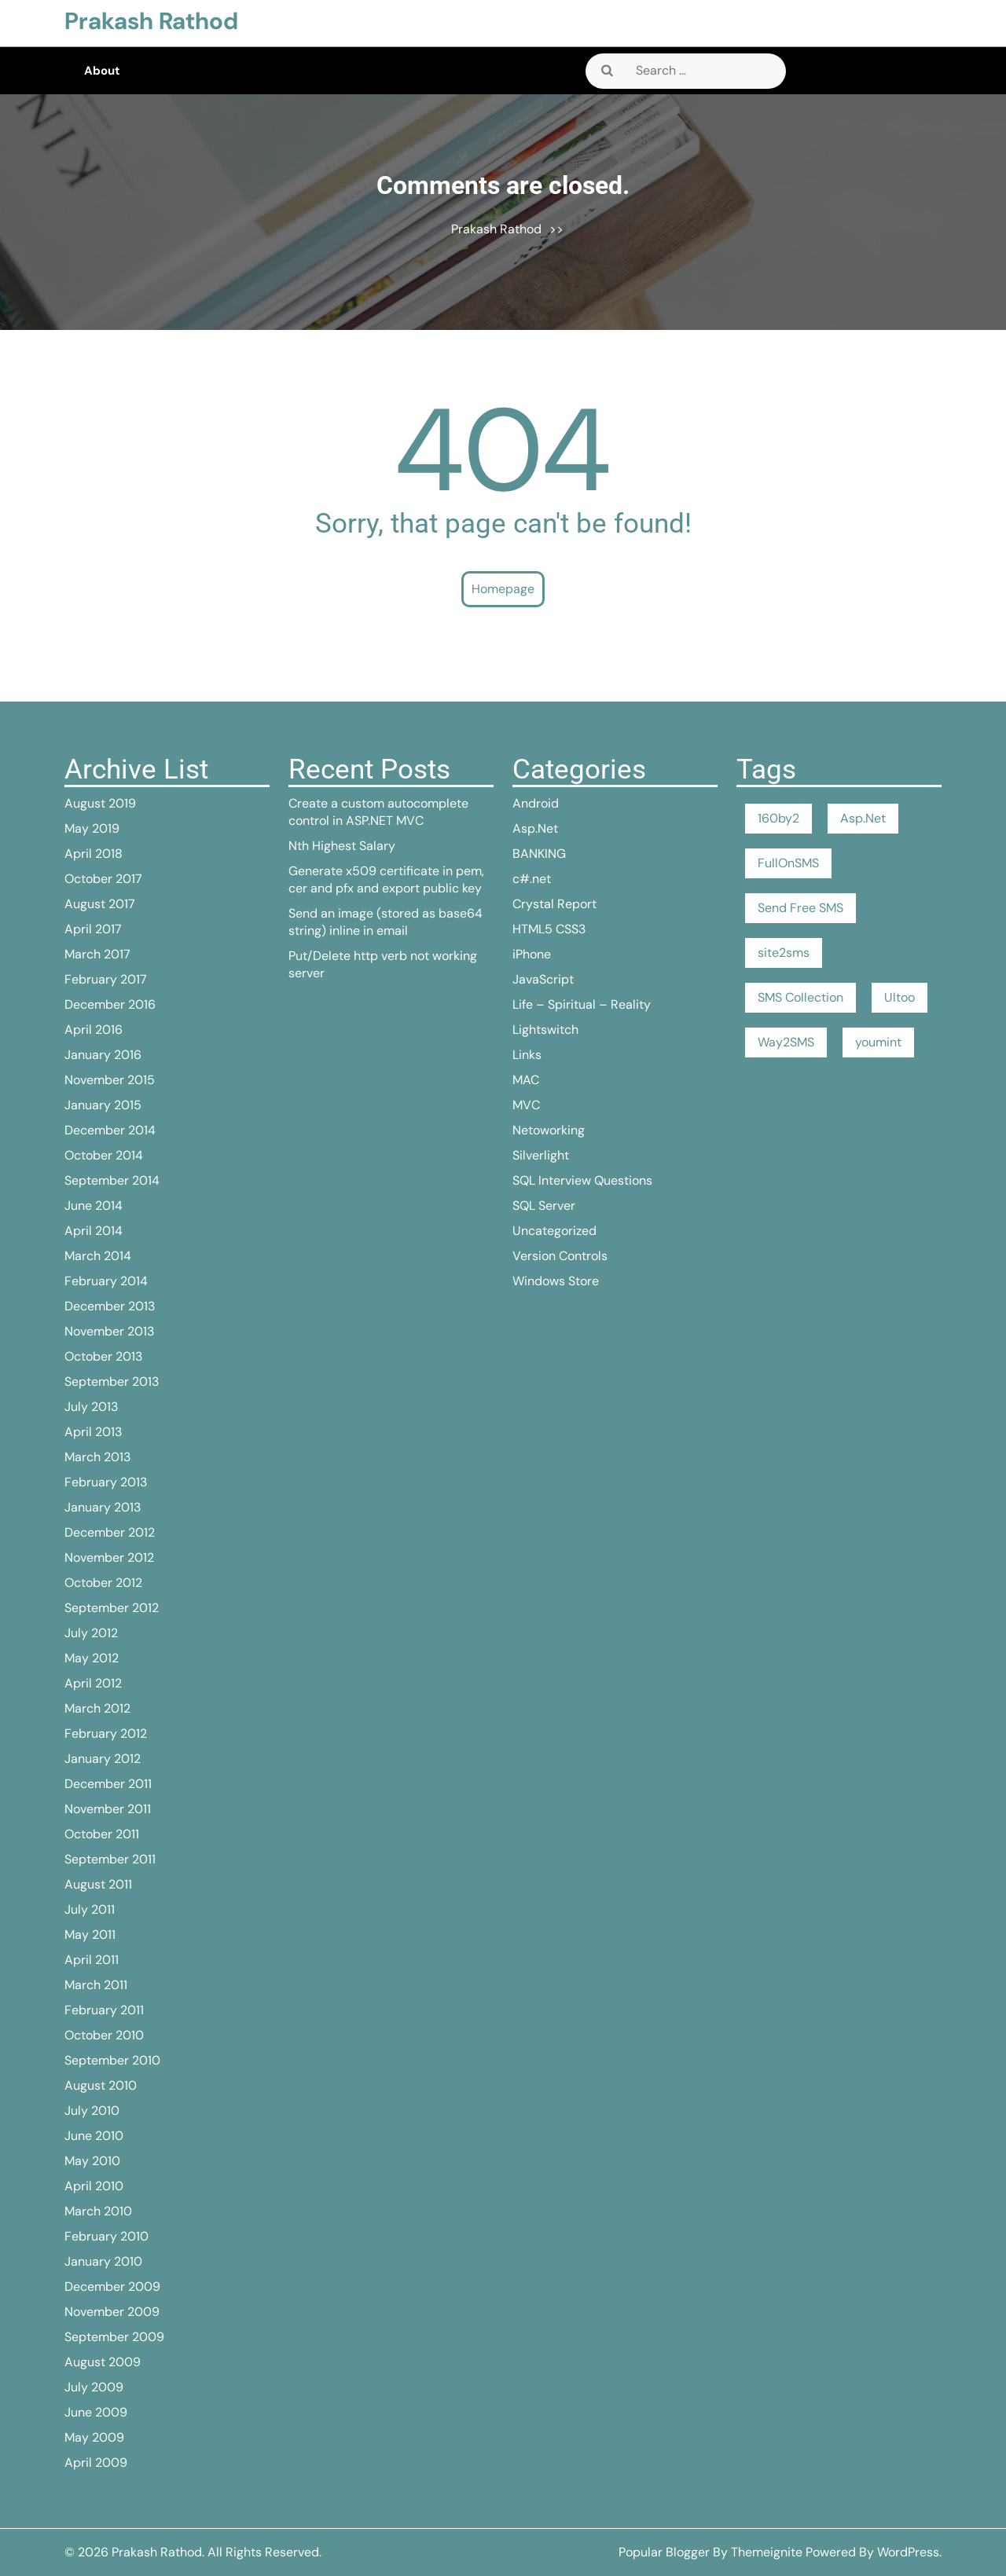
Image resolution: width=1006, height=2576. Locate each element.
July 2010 (91, 2110)
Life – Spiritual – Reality (581, 1004)
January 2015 (102, 1105)
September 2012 (111, 1607)
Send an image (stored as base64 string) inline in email (385, 922)
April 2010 (93, 2186)
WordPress (908, 2552)
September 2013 (111, 1381)
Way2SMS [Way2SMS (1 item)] (786, 1042)
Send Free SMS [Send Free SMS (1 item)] (800, 908)
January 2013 (102, 1507)
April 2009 (95, 2462)
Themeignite (766, 2552)
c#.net (531, 878)
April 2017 (93, 929)
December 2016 (110, 1004)
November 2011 (107, 1809)
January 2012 (102, 1758)
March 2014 (97, 1256)
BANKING (539, 853)
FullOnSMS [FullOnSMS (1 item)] (788, 863)
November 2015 (109, 1080)
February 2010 (106, 2236)
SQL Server (543, 1205)
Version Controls (560, 1256)
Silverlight (540, 1155)
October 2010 (104, 2035)
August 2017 (99, 904)
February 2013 (105, 1482)
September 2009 (114, 2337)
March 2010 (98, 2211)
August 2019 (100, 803)
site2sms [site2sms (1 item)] (784, 952)
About (101, 71)
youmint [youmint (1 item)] (878, 1042)
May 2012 (91, 1658)
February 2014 (106, 1281)
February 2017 (105, 979)
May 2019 (91, 828)
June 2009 (95, 2412)
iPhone (531, 954)
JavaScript (543, 979)
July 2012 (91, 1633)
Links (527, 1054)
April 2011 (91, 1959)
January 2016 (102, 1054)
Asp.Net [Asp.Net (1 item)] (863, 818)
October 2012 (103, 1582)
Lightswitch (545, 1029)
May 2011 (90, 1934)
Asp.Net (535, 828)
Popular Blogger (664, 2552)
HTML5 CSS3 (549, 929)
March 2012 (97, 1708)
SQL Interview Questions (582, 1180)
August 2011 (98, 1884)
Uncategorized (554, 1230)
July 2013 (91, 1406)
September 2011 (110, 1859)
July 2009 (93, 2387)
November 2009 (112, 2311)
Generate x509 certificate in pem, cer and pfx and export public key (386, 879)
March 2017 (97, 954)
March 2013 (97, 1457)
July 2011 (89, 1909)
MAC (525, 1080)
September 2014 (112, 1180)
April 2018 (93, 853)
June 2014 (93, 1205)
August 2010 (100, 2085)
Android (535, 803)
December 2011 (108, 1783)
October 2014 (103, 1155)
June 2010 (93, 2135)
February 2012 (105, 1733)
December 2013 (109, 1306)
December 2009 (112, 2286)
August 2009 (102, 2362)
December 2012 (109, 1532)
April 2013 (93, 1432)
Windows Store (555, 1281)
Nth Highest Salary (341, 845)
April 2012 (93, 1683)
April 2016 (93, 1029)
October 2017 (103, 878)
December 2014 (110, 1130)
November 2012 (109, 1557)
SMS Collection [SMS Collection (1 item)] (800, 997)
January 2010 (103, 2261)
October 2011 (101, 1834)
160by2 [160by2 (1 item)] (778, 818)
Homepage (503, 589)
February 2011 (104, 2010)
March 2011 (95, 1985)
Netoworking (548, 1130)
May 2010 (92, 2161)
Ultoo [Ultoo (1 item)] (899, 997)
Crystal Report (554, 904)
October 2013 (103, 1356)
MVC (526, 1105)
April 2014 (93, 1230)
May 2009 (94, 2437)
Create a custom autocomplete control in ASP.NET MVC (378, 812)
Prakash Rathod (151, 20)
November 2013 (109, 1331)
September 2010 (112, 2060)
